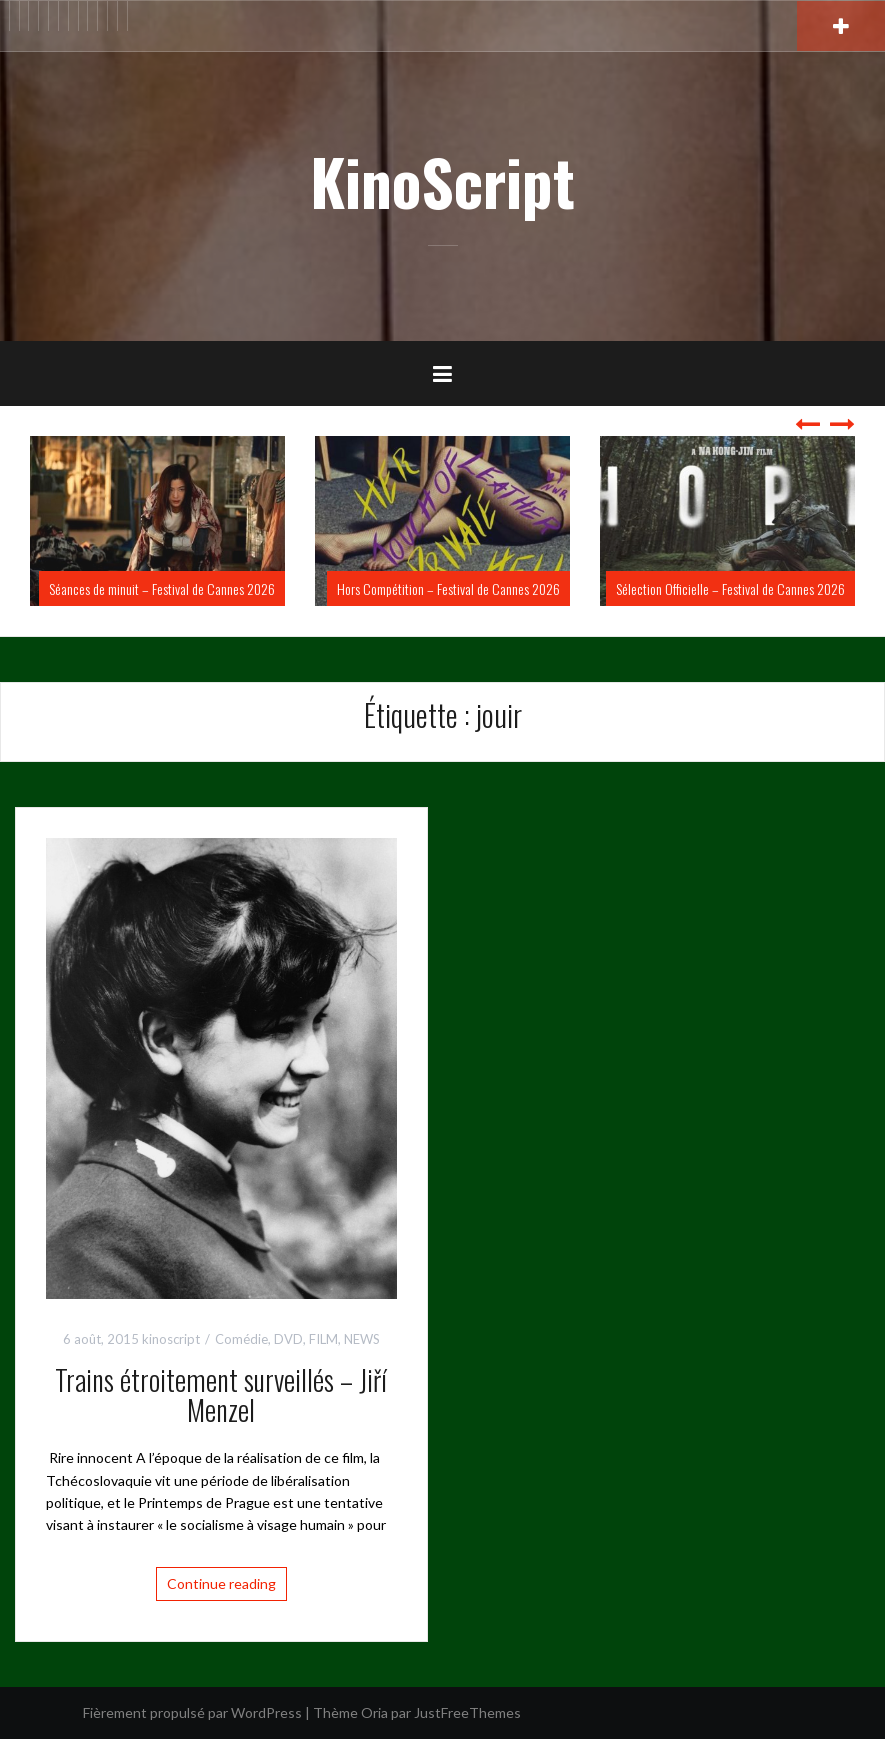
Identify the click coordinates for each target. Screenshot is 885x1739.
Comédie (241, 1339)
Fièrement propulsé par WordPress (192, 1712)
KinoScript (442, 181)
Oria (374, 1712)
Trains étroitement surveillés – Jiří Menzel (221, 1395)
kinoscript (171, 1339)
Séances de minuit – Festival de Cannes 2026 (162, 588)
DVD (288, 1339)
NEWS (362, 1339)
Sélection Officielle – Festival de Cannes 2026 (730, 588)
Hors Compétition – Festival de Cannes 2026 (448, 588)
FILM (323, 1339)
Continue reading (221, 1583)
